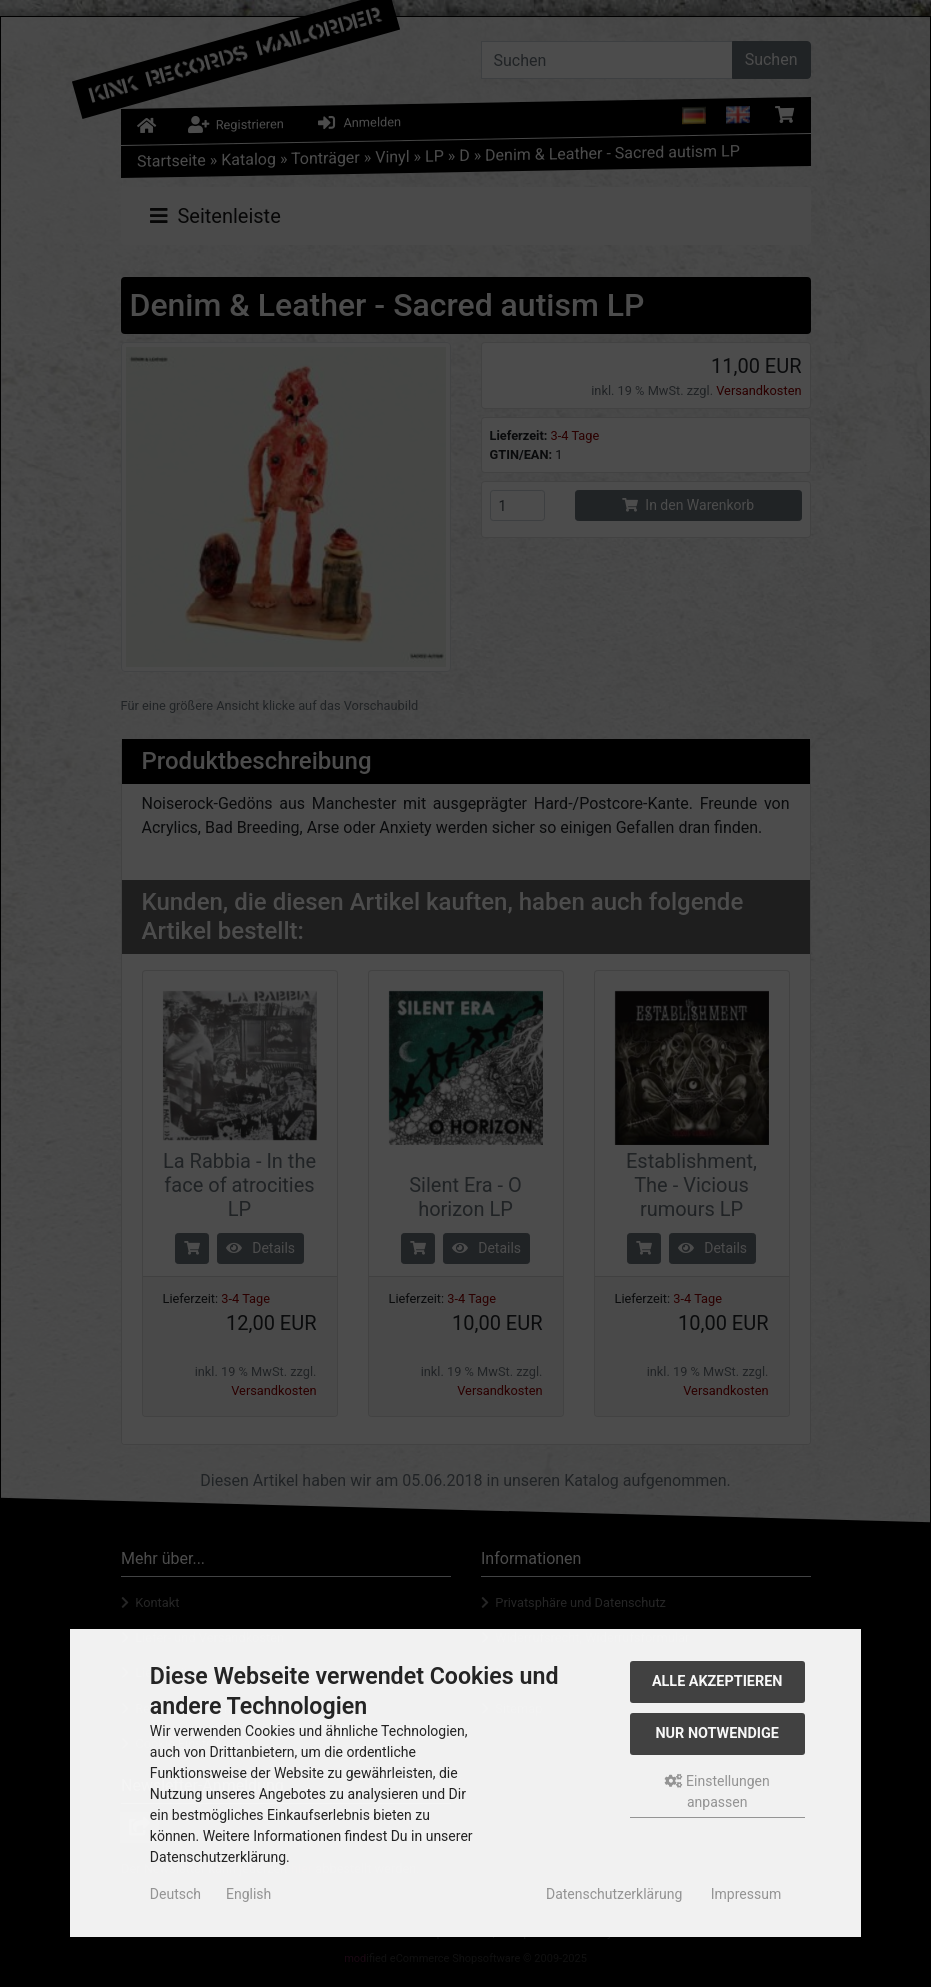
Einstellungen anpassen (717, 1791)
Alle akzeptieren (717, 1681)
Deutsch (175, 1894)
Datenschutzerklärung (614, 1894)
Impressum (746, 1894)
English (248, 1894)
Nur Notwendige (716, 1733)
